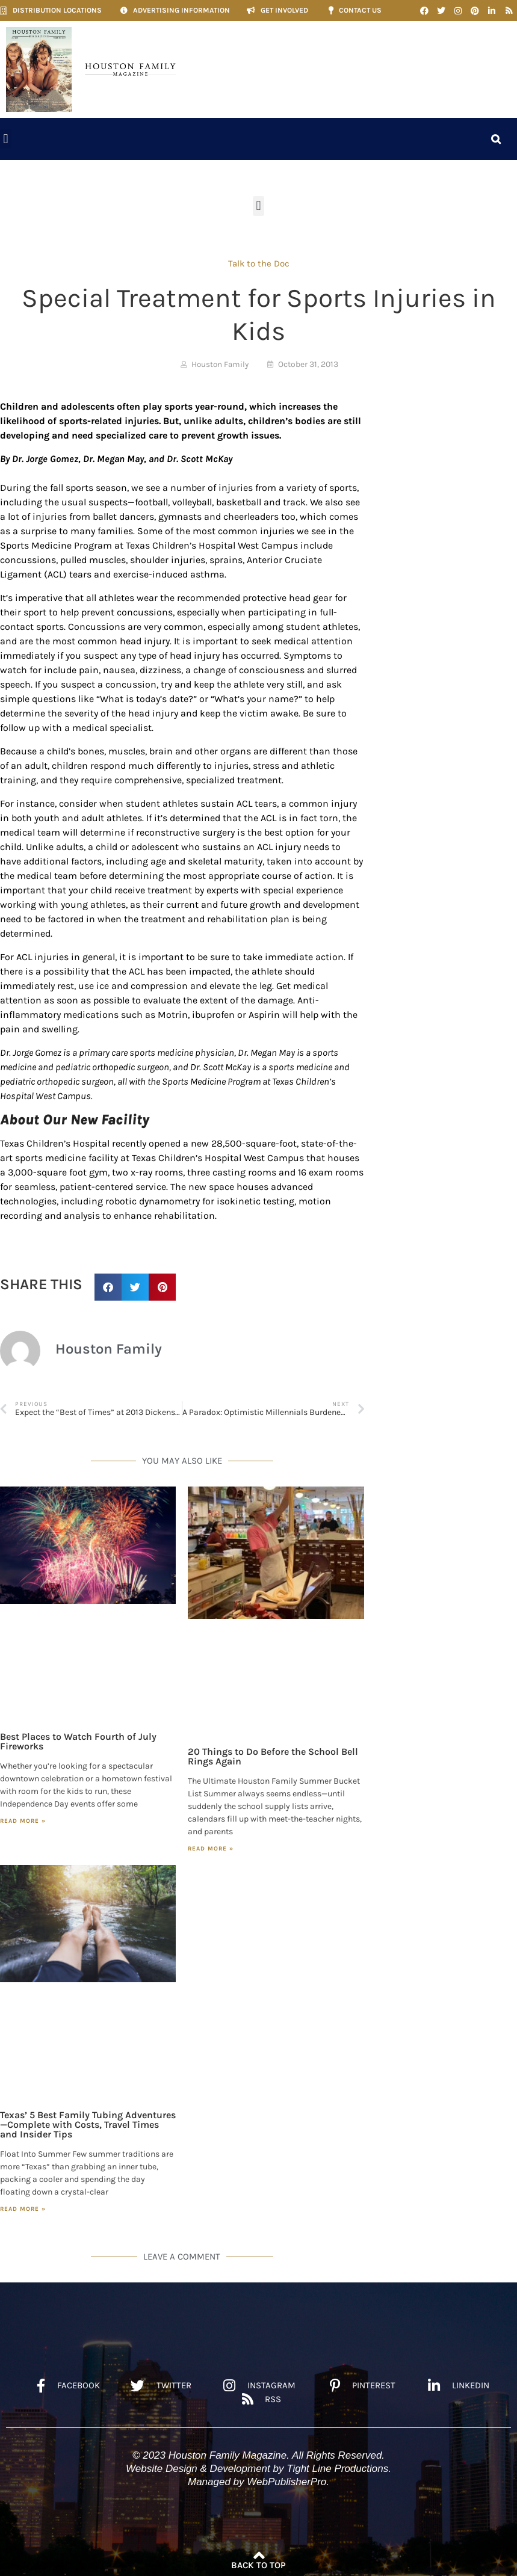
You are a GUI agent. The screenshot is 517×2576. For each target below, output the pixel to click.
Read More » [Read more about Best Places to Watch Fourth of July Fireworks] (23, 1821)
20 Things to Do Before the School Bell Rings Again (273, 1756)
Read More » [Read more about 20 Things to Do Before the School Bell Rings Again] (211, 1848)
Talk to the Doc (258, 263)
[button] (5, 139)
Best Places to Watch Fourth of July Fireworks (78, 1741)
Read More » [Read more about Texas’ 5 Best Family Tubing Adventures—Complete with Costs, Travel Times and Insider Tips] (23, 2209)
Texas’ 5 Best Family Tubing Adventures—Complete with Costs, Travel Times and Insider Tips (88, 2124)
